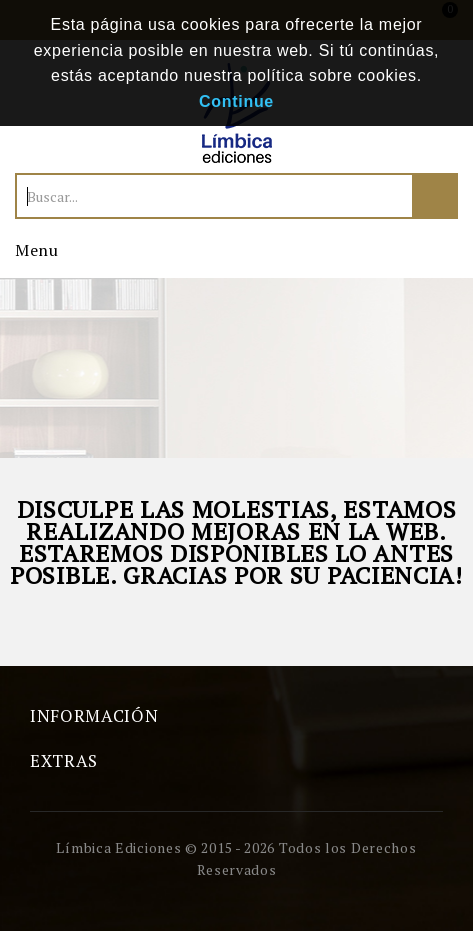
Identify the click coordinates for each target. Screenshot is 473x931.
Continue (236, 101)
